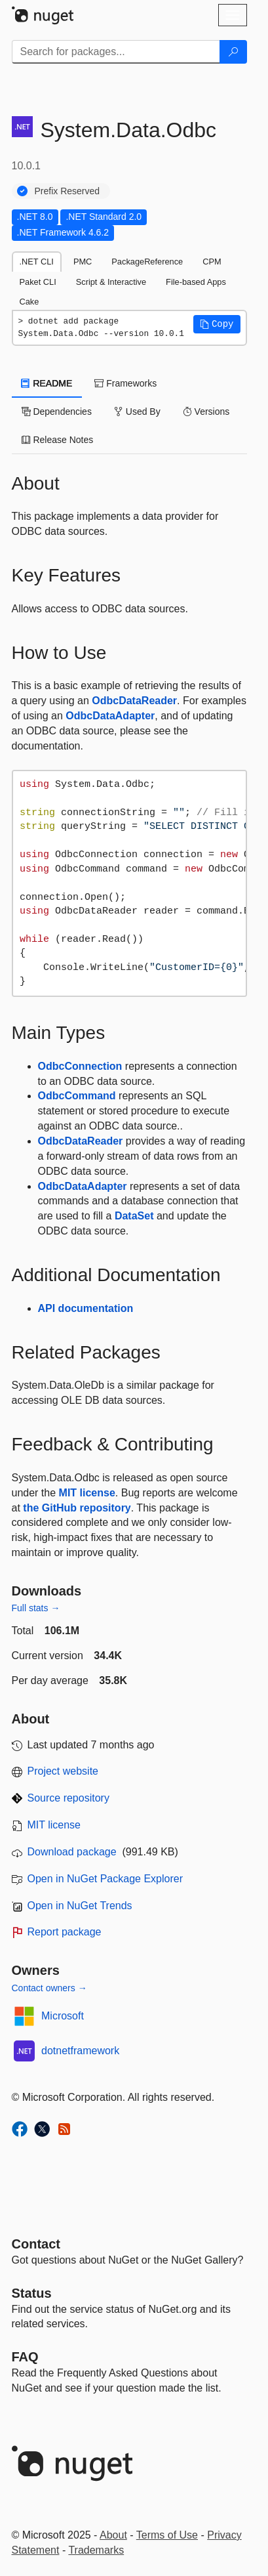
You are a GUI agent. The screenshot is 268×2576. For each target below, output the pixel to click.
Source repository (68, 1798)
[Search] (233, 52)
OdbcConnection (80, 1066)
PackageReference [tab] (147, 261)
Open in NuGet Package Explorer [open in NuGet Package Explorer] (105, 1878)
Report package (65, 1931)
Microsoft (62, 2015)
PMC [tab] (82, 261)
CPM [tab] (211, 261)
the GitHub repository (76, 1507)
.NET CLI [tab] (37, 261)
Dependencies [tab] (57, 411)
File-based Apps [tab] (196, 282)
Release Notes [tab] (58, 439)
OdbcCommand (77, 1095)
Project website (63, 1771)
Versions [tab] (206, 411)
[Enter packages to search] (116, 52)
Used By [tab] (137, 411)
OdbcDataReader (134, 700)
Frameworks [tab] (125, 383)
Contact (36, 2244)
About (113, 2535)
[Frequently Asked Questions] (25, 2357)
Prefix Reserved (67, 191)
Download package (72, 1851)
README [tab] (47, 383)
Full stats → (36, 1608)
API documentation (86, 1308)
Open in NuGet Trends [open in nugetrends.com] (80, 1905)
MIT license (87, 1492)
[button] (216, 324)
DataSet (134, 1215)
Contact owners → (49, 1988)
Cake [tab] (29, 301)
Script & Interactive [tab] (111, 282)
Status (32, 2293)
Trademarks (96, 2550)
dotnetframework (80, 2050)
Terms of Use (167, 2535)
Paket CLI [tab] (38, 282)
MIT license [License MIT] (54, 1824)
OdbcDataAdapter (110, 715)
